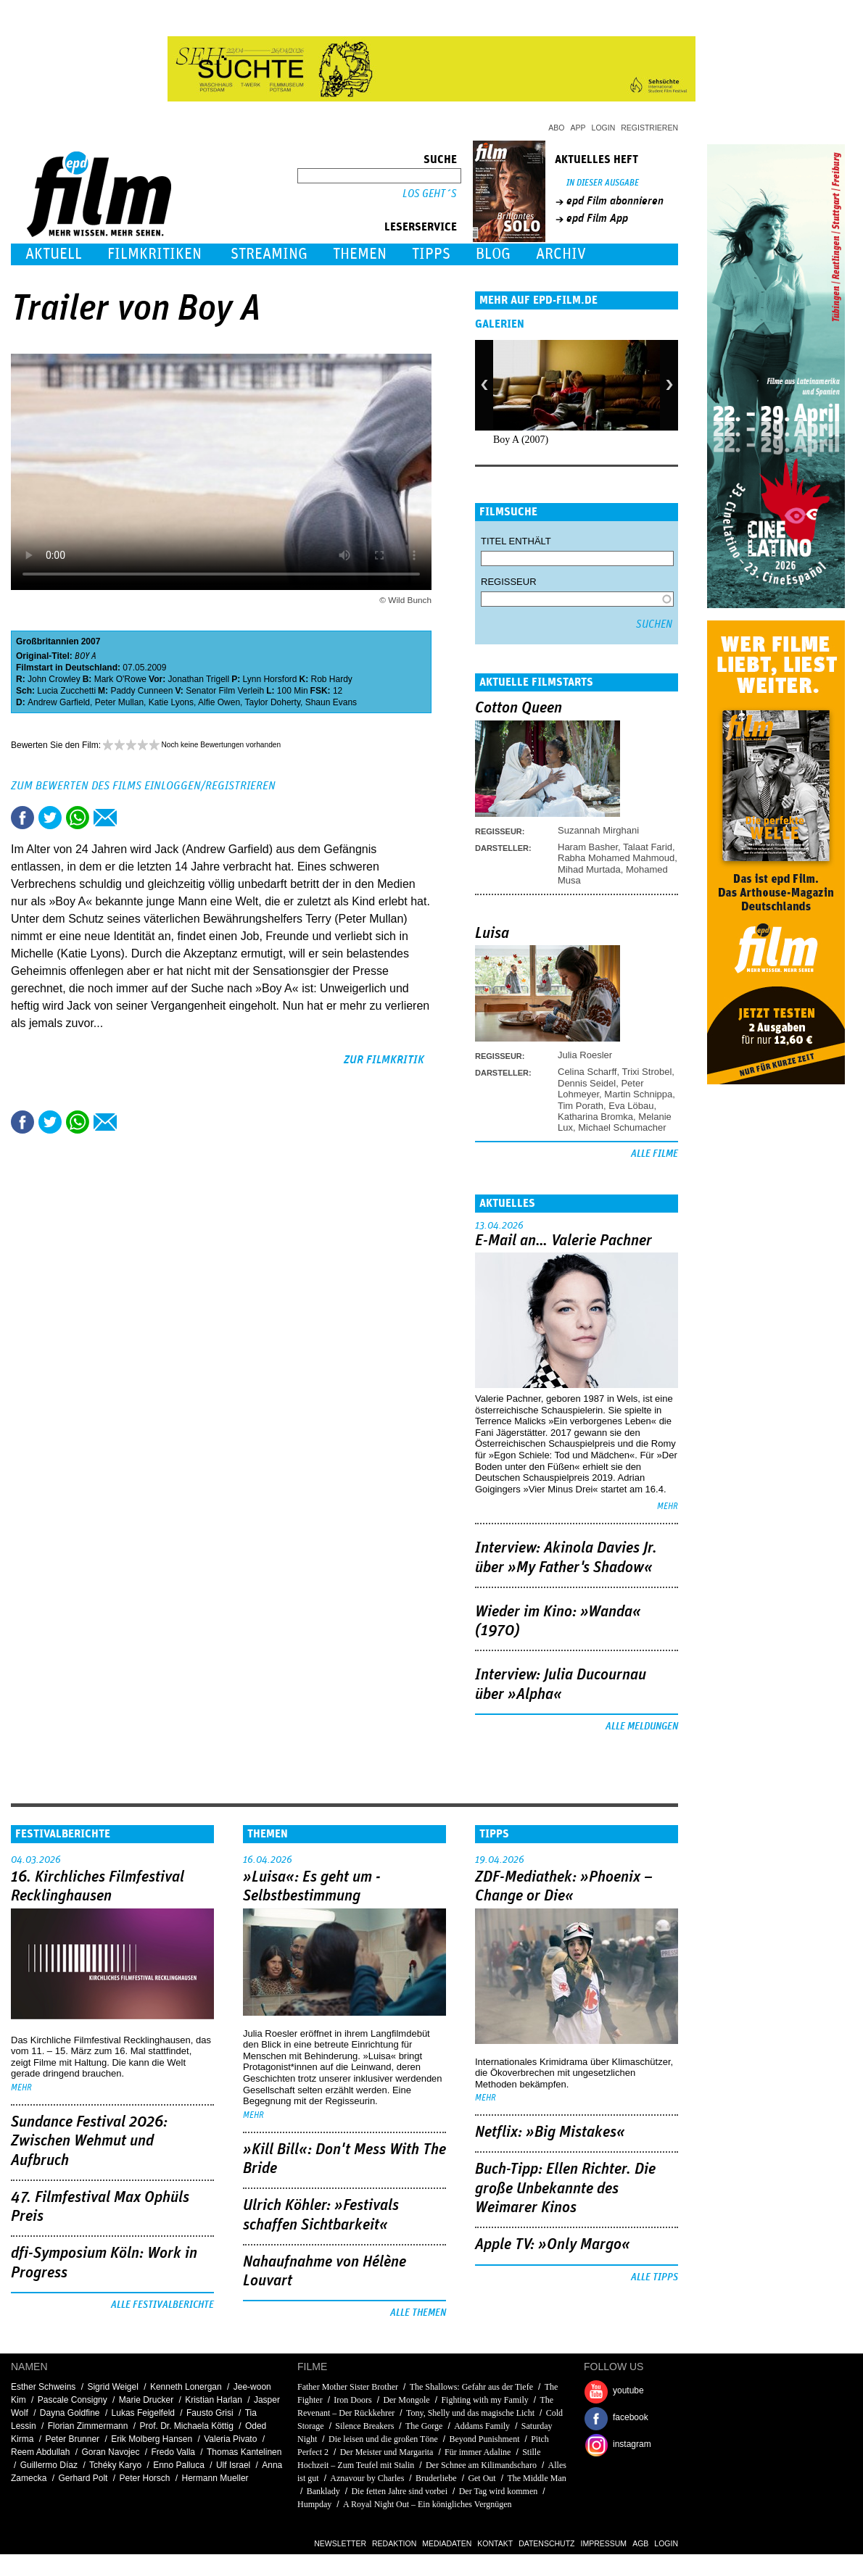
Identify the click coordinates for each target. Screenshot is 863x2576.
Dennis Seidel (587, 1083)
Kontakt (495, 2543)
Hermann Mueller (215, 2478)
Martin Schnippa (638, 1094)
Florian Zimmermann (88, 2426)
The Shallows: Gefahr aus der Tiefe (471, 2387)
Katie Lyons (171, 702)
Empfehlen (105, 817)
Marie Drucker (146, 2400)
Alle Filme (654, 1154)
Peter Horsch (144, 2478)
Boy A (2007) (520, 439)
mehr (667, 1507)
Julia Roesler (585, 1055)
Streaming (269, 254)
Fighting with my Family (484, 2400)
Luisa (492, 934)
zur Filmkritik (384, 1059)
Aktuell (53, 254)
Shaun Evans (331, 702)
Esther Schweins (43, 2387)
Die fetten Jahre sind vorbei (399, 2491)
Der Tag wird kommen (498, 2491)
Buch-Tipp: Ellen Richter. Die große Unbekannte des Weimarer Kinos (565, 2188)
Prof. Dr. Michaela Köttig (186, 2426)
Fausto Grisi (210, 2413)
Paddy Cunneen (141, 691)
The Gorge (423, 2426)
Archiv (561, 254)
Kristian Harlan (213, 2400)
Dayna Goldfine (70, 2413)
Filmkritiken (154, 254)
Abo (556, 127)
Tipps (431, 254)
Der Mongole (406, 2400)
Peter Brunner (72, 2439)
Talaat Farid (647, 847)
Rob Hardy (331, 679)
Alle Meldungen (642, 1726)
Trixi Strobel (647, 1071)
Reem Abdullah (40, 2452)
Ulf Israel (233, 2465)
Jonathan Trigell (198, 679)
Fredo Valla (173, 2452)
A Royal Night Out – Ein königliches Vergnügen (427, 2504)
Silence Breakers (364, 2426)
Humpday (314, 2504)
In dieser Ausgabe (602, 183)
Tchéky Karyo (115, 2465)
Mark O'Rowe (120, 679)
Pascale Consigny (72, 2400)
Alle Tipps (654, 2277)
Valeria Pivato (230, 2439)
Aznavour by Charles (367, 2478)
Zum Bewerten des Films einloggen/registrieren (143, 786)
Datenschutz (546, 2543)
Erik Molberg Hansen (151, 2439)
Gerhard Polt (82, 2478)
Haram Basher (588, 847)
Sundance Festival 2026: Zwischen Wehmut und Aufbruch (89, 2141)
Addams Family (482, 2426)
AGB (640, 2543)
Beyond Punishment (484, 2439)
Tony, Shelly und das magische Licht (470, 2413)
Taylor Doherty (272, 702)
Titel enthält (516, 541)
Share (77, 817)
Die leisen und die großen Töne (383, 2439)
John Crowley (54, 679)
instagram (632, 2444)
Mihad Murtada (589, 869)
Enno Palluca (179, 2465)
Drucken (132, 817)
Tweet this (50, 817)
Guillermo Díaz (49, 2465)
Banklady (323, 2491)
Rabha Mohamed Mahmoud (616, 857)
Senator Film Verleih (225, 691)
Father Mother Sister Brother (347, 2387)
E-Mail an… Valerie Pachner (563, 1241)
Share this (22, 817)
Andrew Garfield (59, 702)
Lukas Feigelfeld (143, 2413)
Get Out (481, 2478)
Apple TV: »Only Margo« (552, 2245)
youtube (628, 2390)
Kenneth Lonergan (186, 2387)
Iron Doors (352, 2400)
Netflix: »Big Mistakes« (550, 2132)
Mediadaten (446, 2543)
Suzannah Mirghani (598, 830)
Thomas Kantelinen (244, 2452)
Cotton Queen (518, 708)
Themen (360, 254)
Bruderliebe (436, 2478)
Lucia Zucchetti (66, 691)
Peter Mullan (119, 702)
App (578, 127)
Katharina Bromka (595, 1116)
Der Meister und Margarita (387, 2452)
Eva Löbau (630, 1105)
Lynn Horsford (270, 679)
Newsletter (340, 2543)
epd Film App (597, 218)
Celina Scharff (587, 1071)
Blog (493, 254)
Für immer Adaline (478, 2452)
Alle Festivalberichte (162, 2305)
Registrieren (649, 127)
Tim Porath (580, 1105)
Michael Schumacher (622, 1127)
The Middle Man (536, 2478)
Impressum (604, 2543)
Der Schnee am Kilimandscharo (481, 2465)
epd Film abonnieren (615, 201)
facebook (630, 2417)
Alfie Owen (219, 702)
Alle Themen (418, 2313)
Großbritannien (47, 641)
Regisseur (509, 581)
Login (604, 127)
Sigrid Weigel (112, 2387)
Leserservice (420, 227)
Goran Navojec (110, 2452)
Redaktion (394, 2543)
